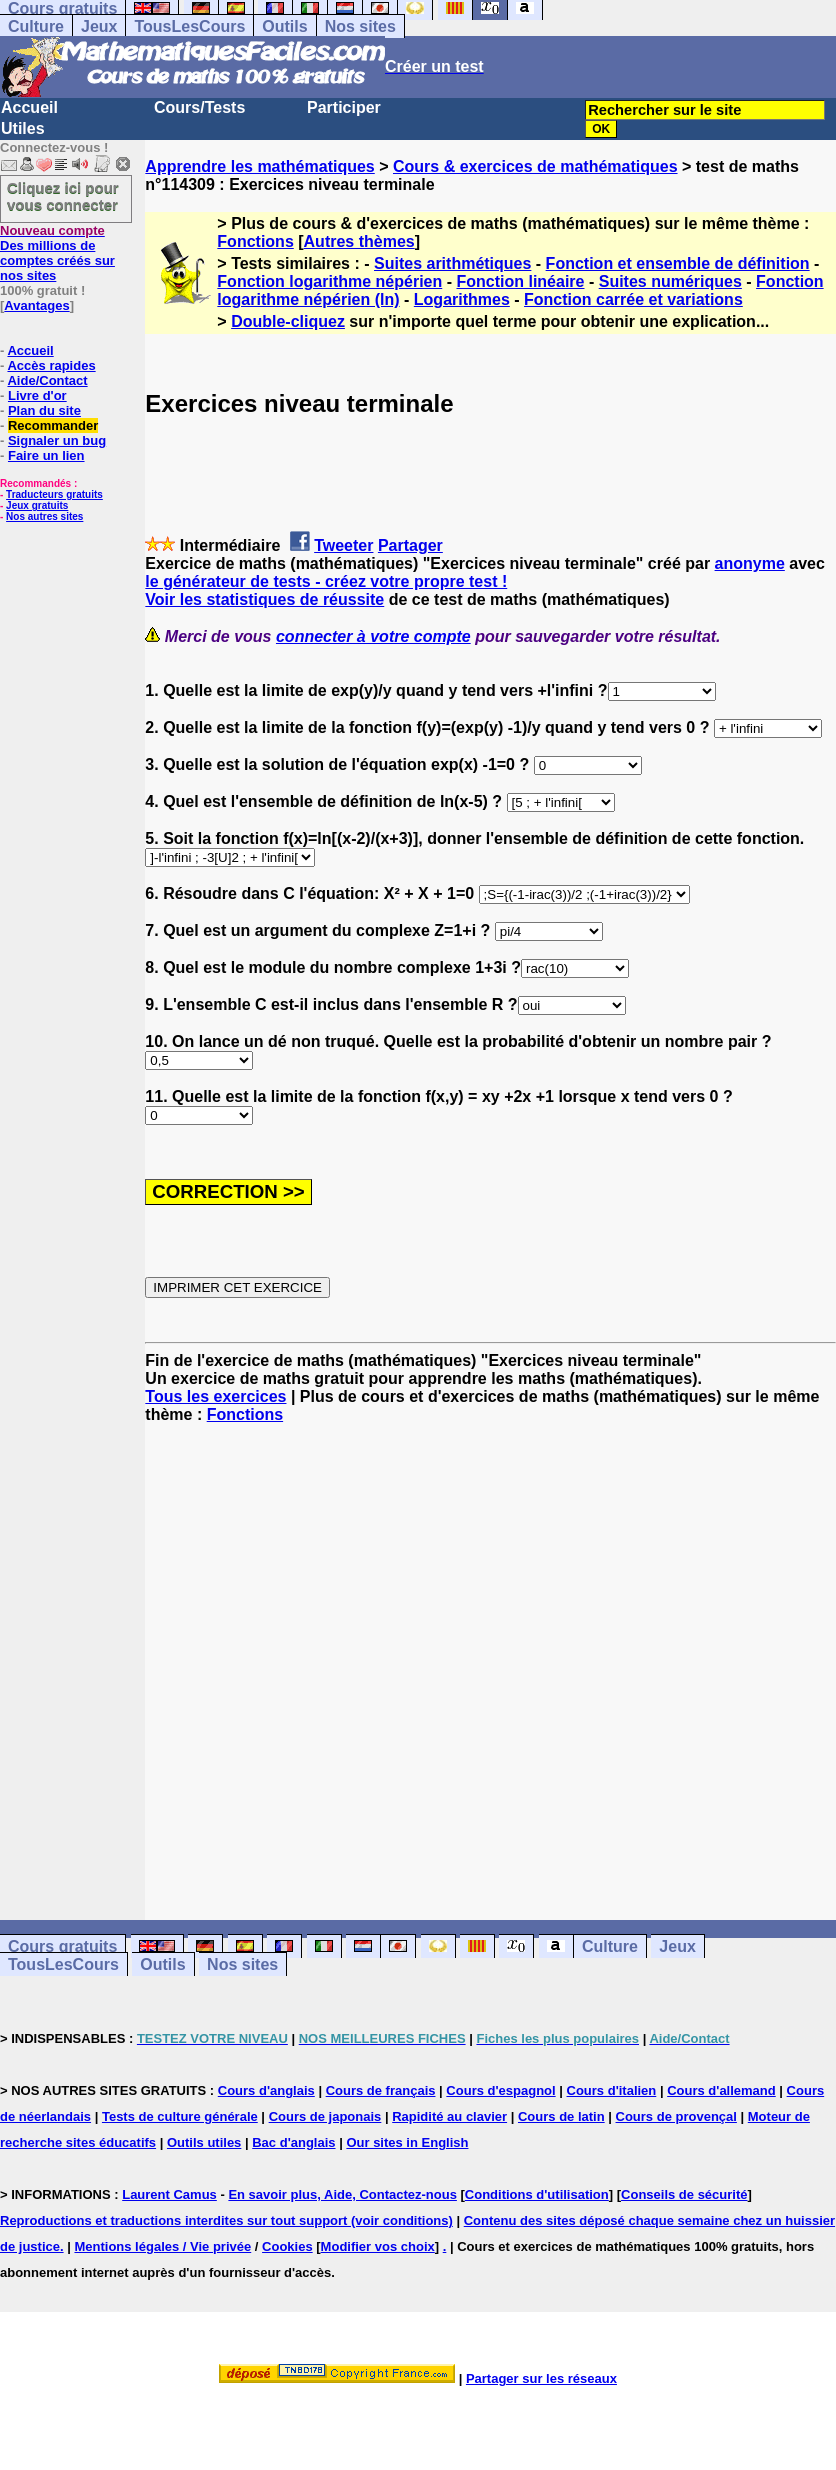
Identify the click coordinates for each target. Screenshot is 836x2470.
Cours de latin (561, 2116)
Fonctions (255, 241)
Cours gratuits (62, 1946)
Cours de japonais (325, 2116)
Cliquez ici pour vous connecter (63, 196)
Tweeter (343, 545)
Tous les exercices (215, 1396)
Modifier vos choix (378, 2246)
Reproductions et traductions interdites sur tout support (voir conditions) (226, 2220)
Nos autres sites (44, 516)
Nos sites (360, 26)
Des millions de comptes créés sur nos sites (57, 253)
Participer (344, 107)
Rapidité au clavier (449, 2116)
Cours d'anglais (266, 2090)
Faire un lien (46, 455)
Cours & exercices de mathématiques (535, 166)
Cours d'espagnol (500, 2090)
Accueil (29, 107)
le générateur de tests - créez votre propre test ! (326, 581)
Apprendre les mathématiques (259, 166)
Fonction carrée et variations (633, 299)
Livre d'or (37, 395)
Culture (36, 26)
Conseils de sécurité (684, 2194)
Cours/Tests (199, 107)
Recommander (53, 425)
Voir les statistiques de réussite (264, 599)
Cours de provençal (676, 2116)
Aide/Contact (47, 380)
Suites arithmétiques (452, 263)
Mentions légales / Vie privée (162, 2246)
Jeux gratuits (37, 505)
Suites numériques (670, 281)
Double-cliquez (288, 321)
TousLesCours (189, 26)
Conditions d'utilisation (537, 2194)
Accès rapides (51, 365)
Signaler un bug (57, 440)
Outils (284, 26)
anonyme (750, 563)
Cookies (287, 2246)
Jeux (99, 26)
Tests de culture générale (180, 2116)
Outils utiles (204, 2142)
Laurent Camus (169, 2194)
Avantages (36, 305)
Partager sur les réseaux (541, 2378)
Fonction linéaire (520, 281)
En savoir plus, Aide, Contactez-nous (342, 2194)
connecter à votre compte (373, 636)
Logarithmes (462, 299)
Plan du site (44, 410)
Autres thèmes (359, 241)
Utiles (23, 128)
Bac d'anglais (293, 2142)
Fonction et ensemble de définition (678, 263)
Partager (410, 545)
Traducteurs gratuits (54, 494)
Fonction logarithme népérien (329, 281)
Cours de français (381, 2090)
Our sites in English (407, 2142)
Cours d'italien (612, 2090)
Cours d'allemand (721, 2090)
